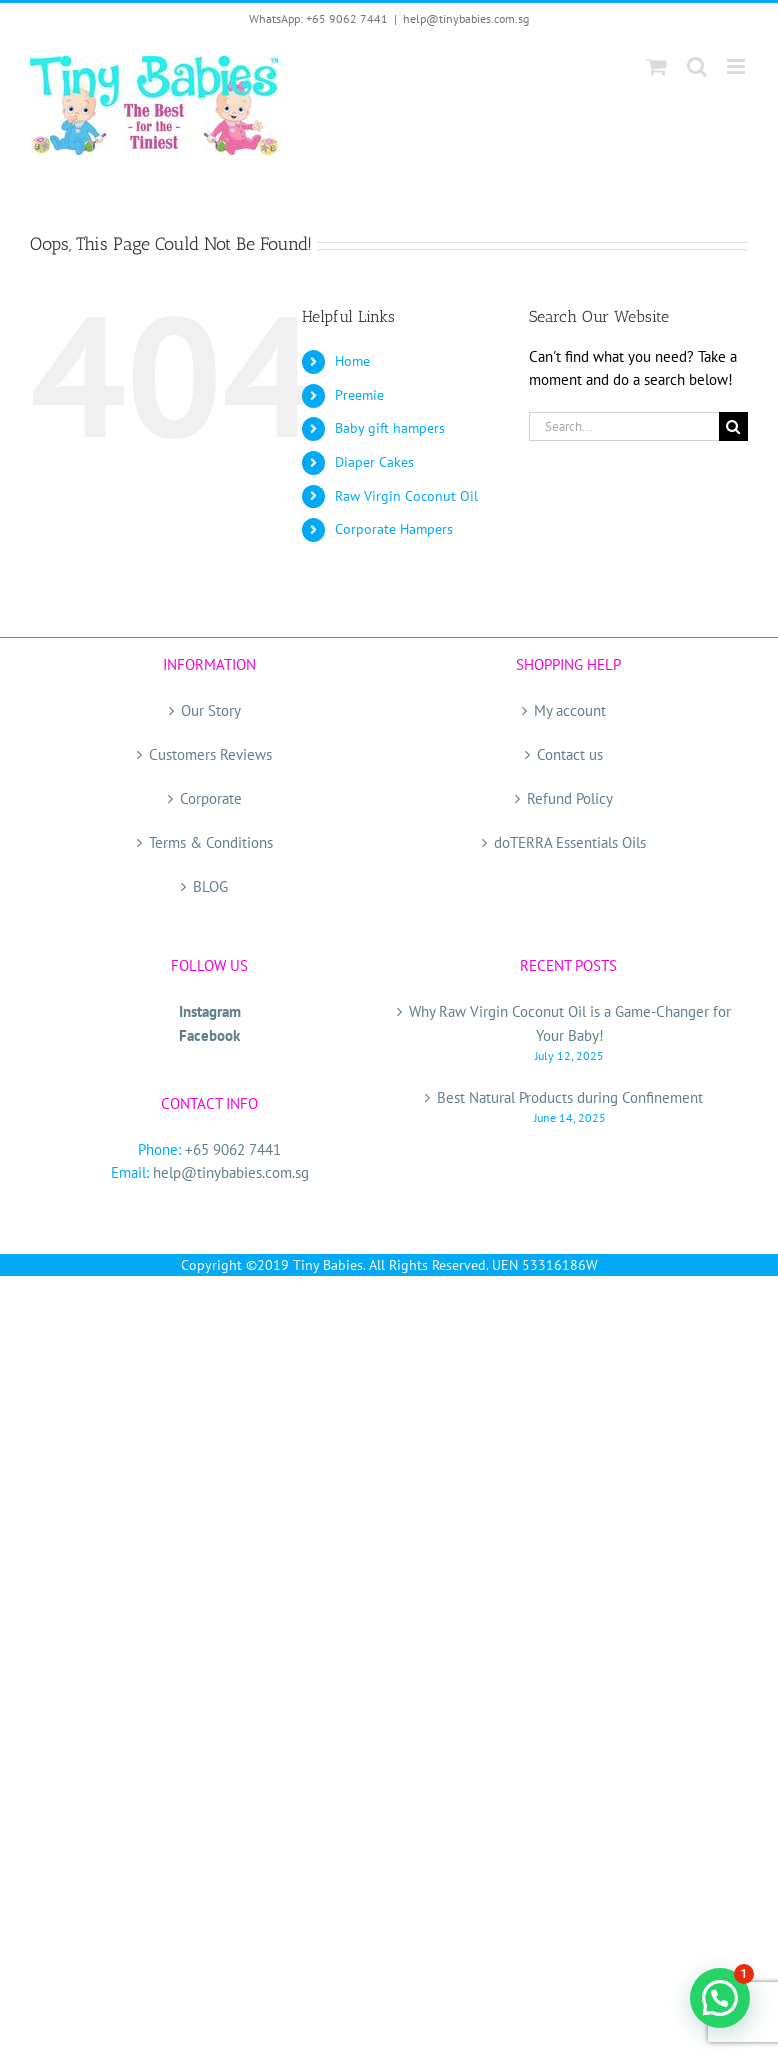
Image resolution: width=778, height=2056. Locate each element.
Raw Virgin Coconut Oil (406, 496)
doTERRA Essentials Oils (570, 842)
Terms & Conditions (211, 842)
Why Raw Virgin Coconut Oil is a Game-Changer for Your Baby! (570, 1023)
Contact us (570, 754)
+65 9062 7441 (233, 1149)
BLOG (210, 886)
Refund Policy (570, 798)
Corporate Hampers (394, 529)
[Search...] (624, 426)
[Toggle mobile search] (697, 66)
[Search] (733, 426)
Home (352, 361)
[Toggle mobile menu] (737, 66)
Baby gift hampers (390, 428)
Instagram (210, 1011)
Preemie (359, 395)
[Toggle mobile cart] (657, 66)
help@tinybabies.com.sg (466, 18)
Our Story (211, 710)
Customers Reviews (210, 754)
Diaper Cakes (374, 462)
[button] (720, 1998)
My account (570, 710)
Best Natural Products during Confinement (570, 1097)
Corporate (211, 798)
